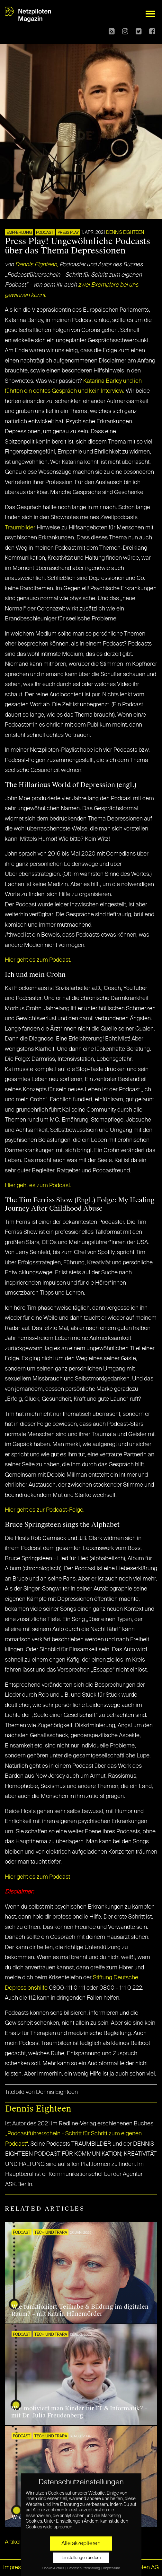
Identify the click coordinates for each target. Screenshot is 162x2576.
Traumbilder (20, 528)
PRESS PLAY (68, 233)
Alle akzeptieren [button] (81, 2543)
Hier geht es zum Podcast (37, 1877)
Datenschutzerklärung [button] (84, 2568)
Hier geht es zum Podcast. (38, 960)
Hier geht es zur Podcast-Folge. (45, 1510)
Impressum (17, 2568)
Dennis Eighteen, (36, 265)
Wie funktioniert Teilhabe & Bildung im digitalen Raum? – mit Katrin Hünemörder (79, 2310)
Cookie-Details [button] (53, 2568)
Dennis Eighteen (125, 232)
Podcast (44, 233)
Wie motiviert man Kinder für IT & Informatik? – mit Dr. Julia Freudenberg (79, 2412)
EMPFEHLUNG (19, 233)
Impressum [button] (111, 2568)
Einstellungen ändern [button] (81, 2558)
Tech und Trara (50, 2233)
